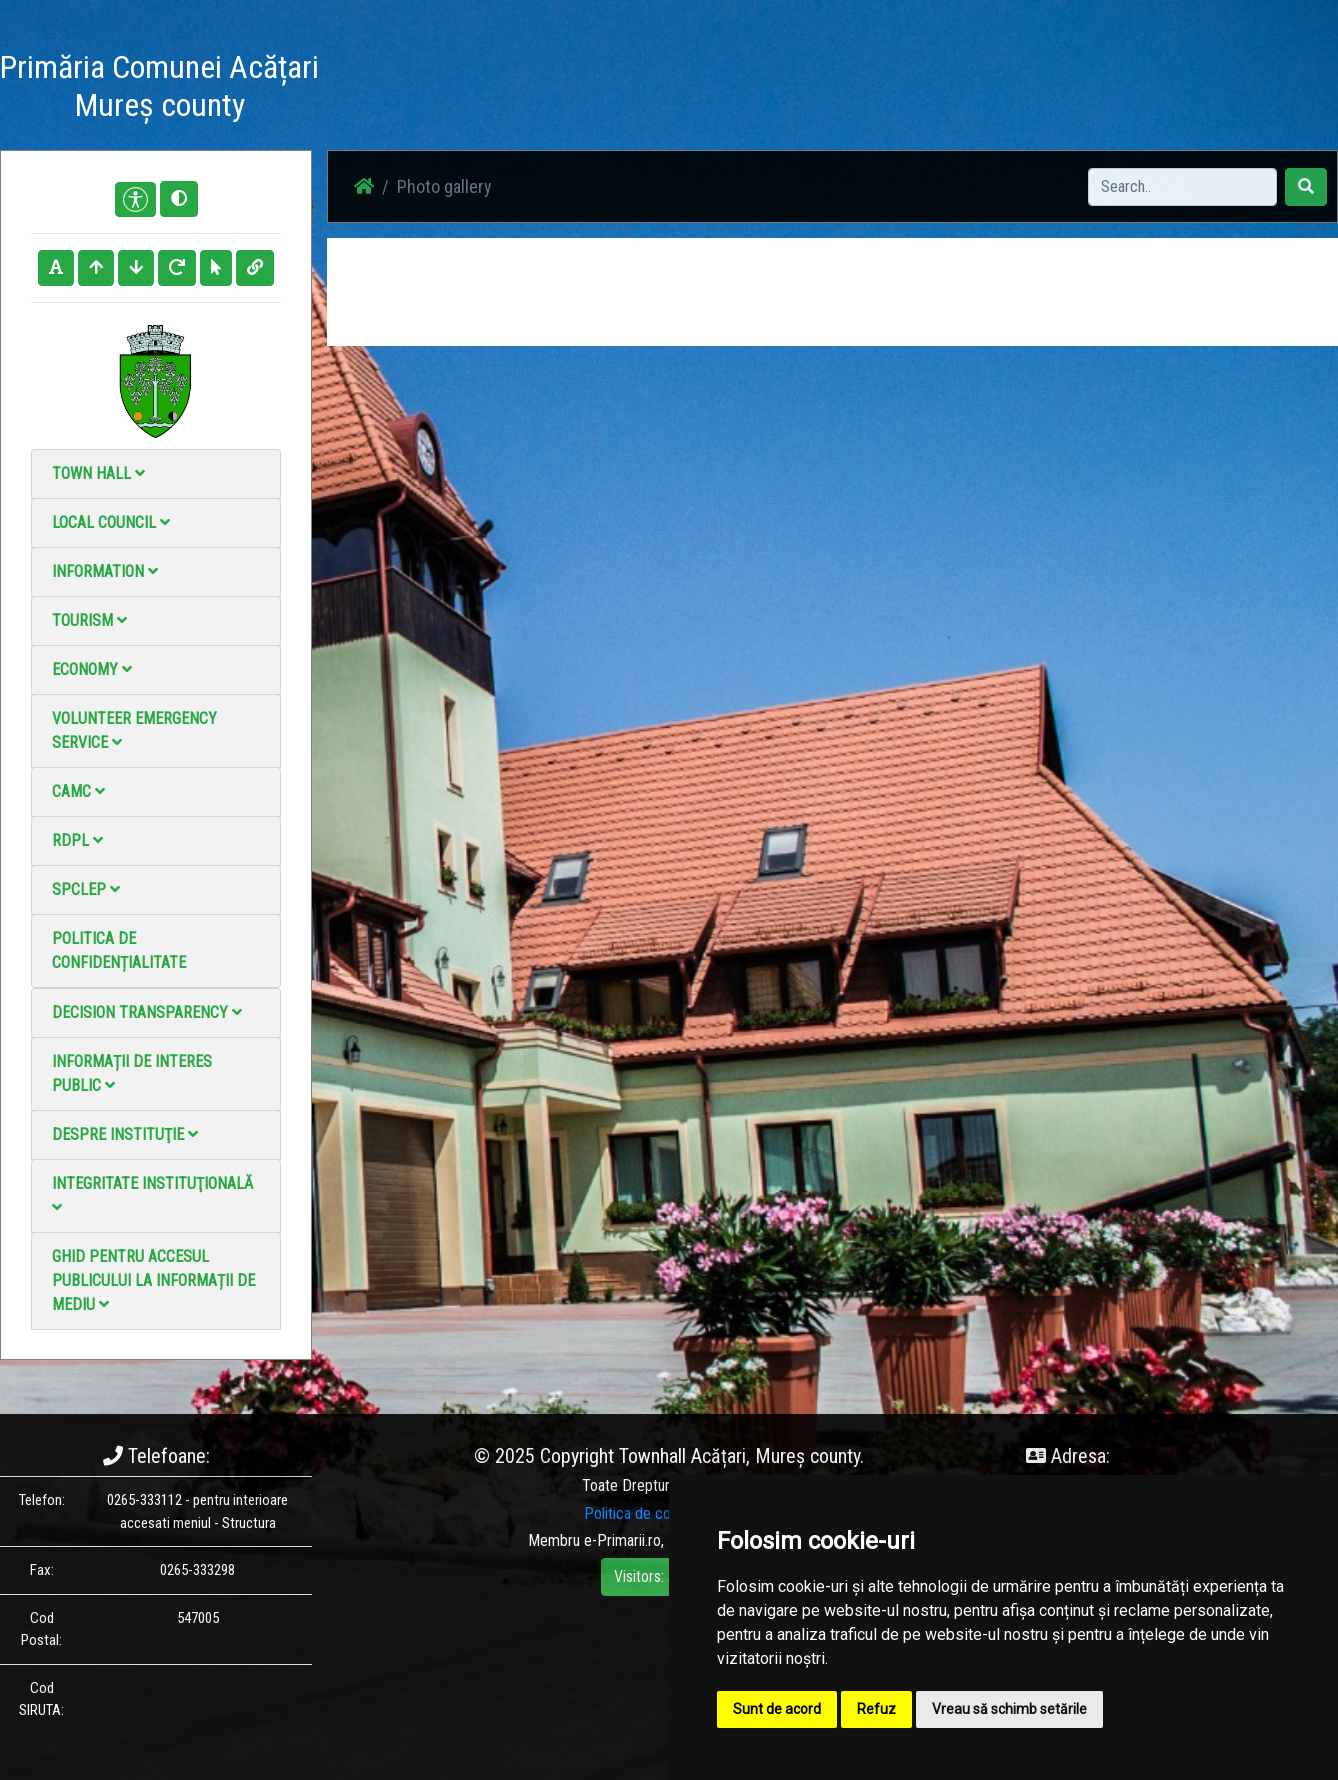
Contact (920, 89)
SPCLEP (86, 889)
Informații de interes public (132, 1073)
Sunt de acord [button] (777, 1709)
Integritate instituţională (152, 1194)
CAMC (78, 791)
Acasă (571, 89)
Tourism (89, 620)
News (635, 89)
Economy (92, 669)
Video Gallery (829, 89)
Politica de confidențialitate (119, 950)
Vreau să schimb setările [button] (1009, 1709)
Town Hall (98, 473)
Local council (111, 522)
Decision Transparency (147, 1012)
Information (105, 571)
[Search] (1182, 187)
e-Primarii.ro (622, 1540)
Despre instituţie (125, 1134)
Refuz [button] (876, 1709)
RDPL (77, 840)
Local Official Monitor (1037, 89)
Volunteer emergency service (134, 730)
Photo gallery (720, 89)
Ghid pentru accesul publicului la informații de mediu (153, 1280)
